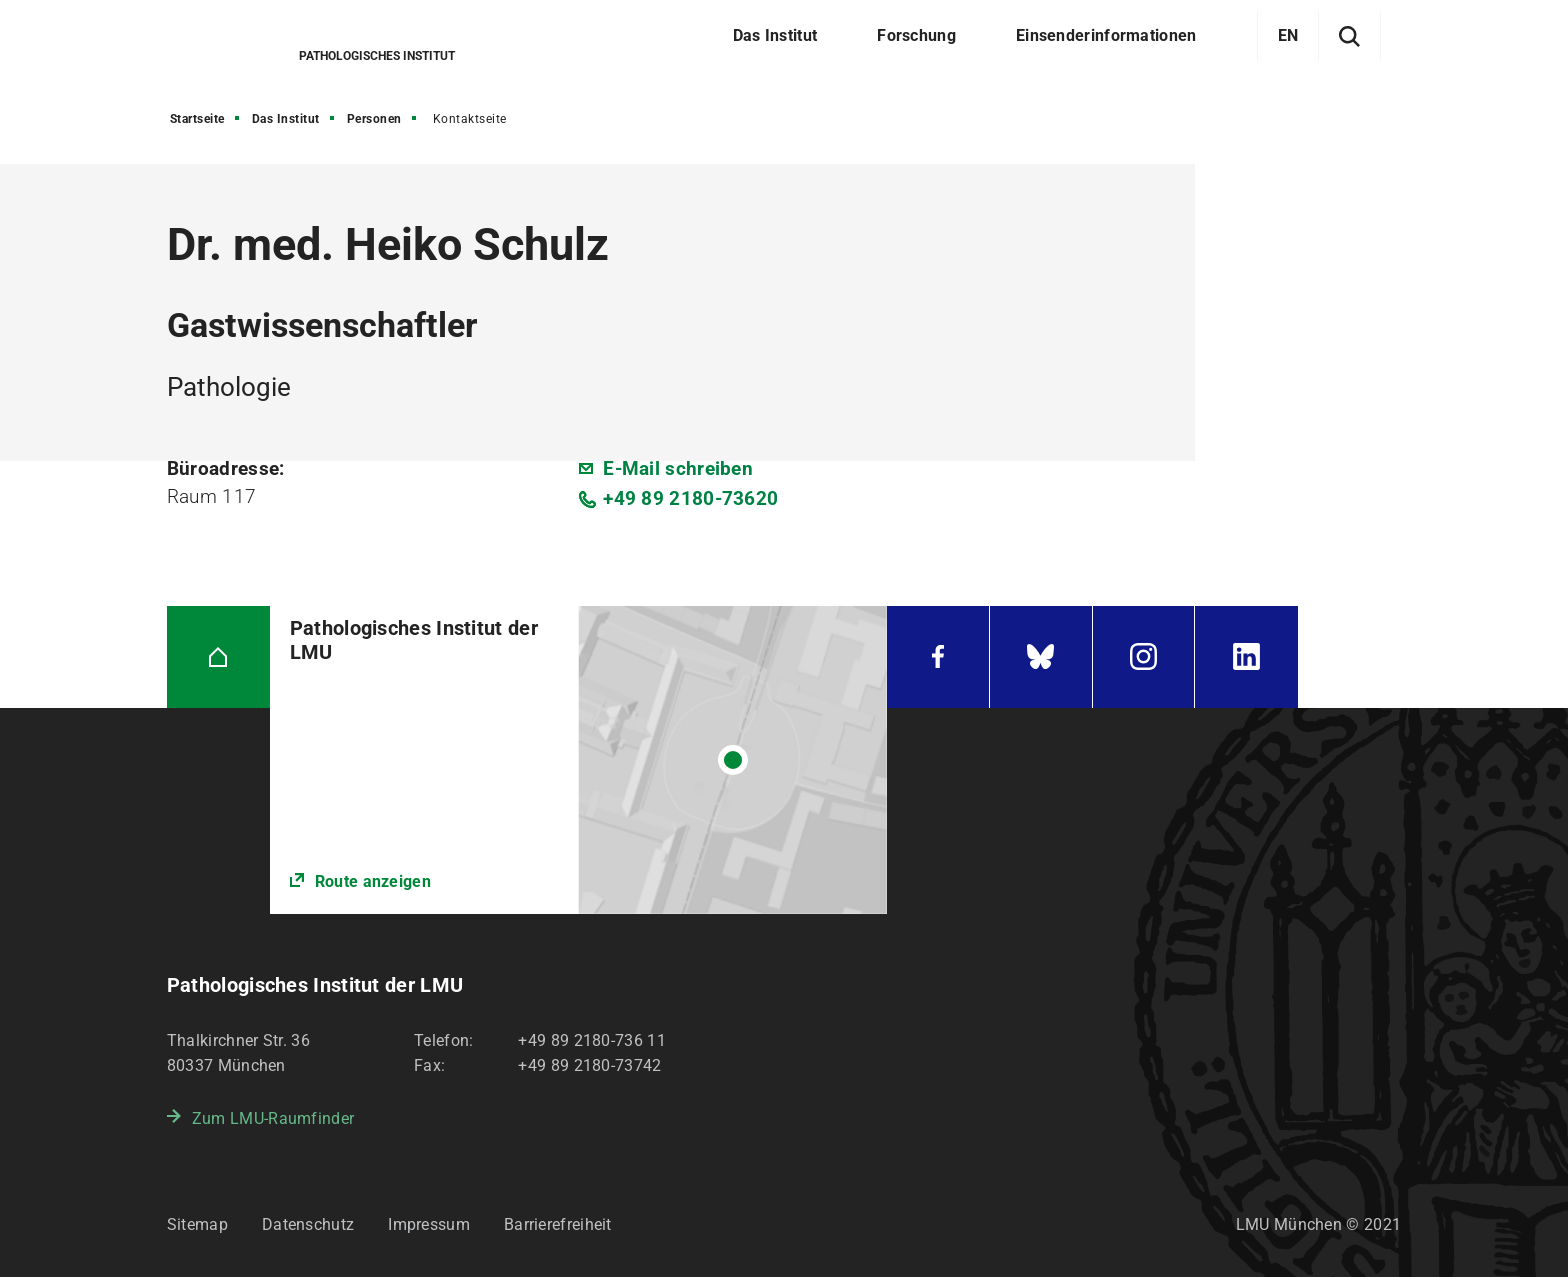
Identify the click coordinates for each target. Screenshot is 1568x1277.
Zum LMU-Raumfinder (273, 1118)
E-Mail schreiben (678, 468)
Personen (374, 119)
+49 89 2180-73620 (690, 498)
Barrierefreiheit (558, 1224)
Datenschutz (308, 1224)
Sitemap (197, 1224)
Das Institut (286, 119)
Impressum (429, 1224)
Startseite (197, 119)
